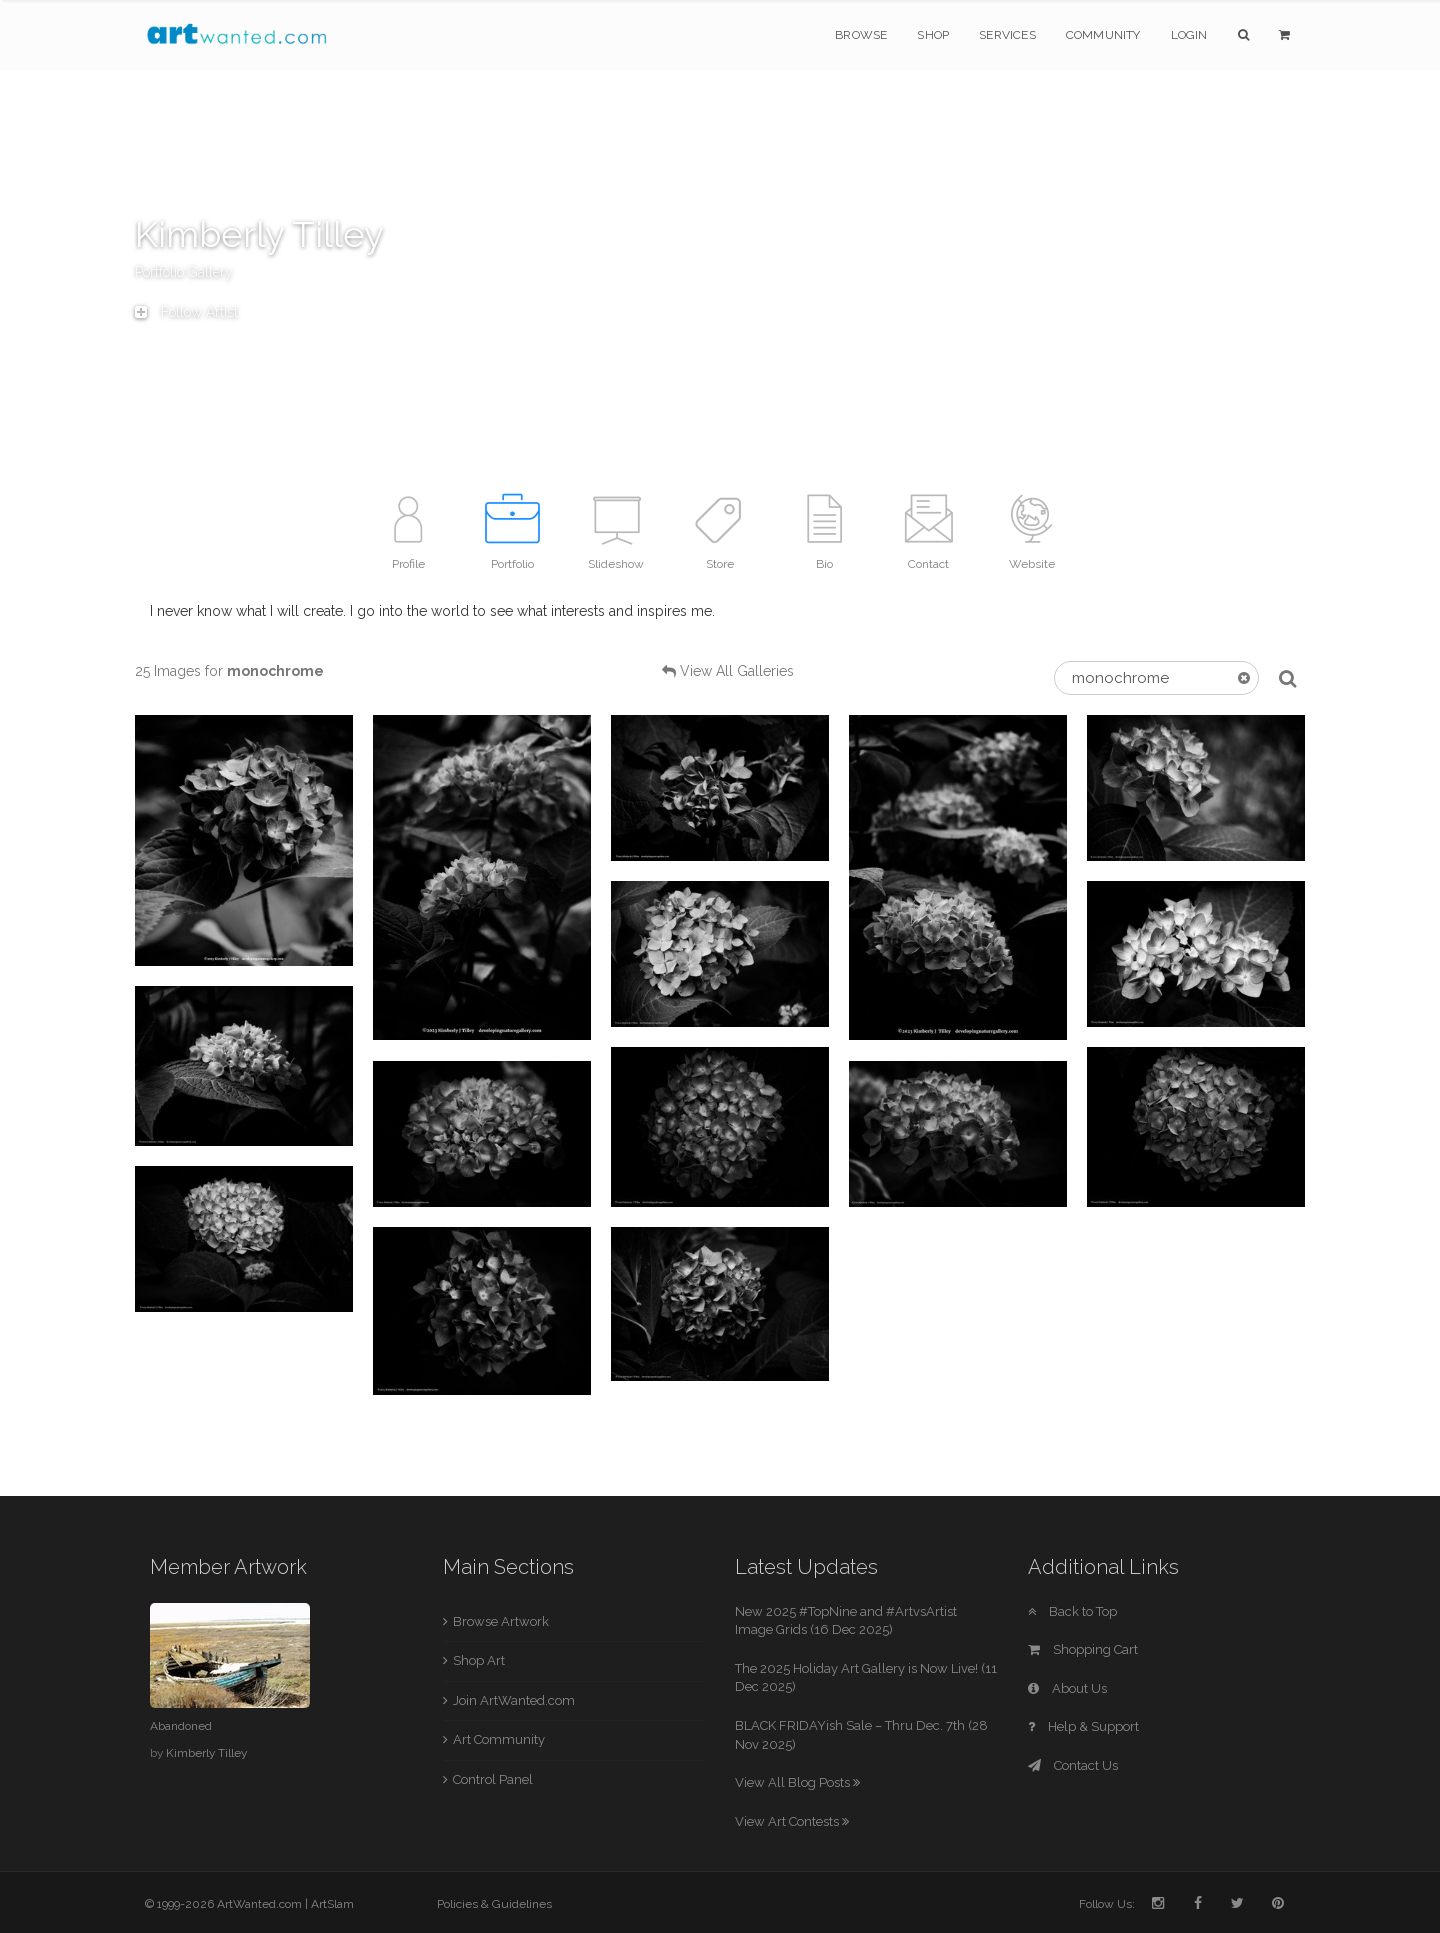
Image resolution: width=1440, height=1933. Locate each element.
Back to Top (1072, 1611)
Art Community (499, 1739)
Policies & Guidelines (494, 1904)
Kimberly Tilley (206, 1753)
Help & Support (1083, 1726)
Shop (933, 35)
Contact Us (1073, 1765)
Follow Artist (186, 312)
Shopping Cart (1083, 1649)
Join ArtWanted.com (514, 1700)
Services (1007, 35)
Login (1189, 35)
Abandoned (181, 1726)
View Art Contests (792, 1821)
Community (1103, 35)
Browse (861, 35)
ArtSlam (332, 1904)
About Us (1067, 1688)
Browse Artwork (501, 1621)
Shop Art (479, 1660)
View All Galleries (737, 671)
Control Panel (493, 1779)
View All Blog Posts (797, 1782)
